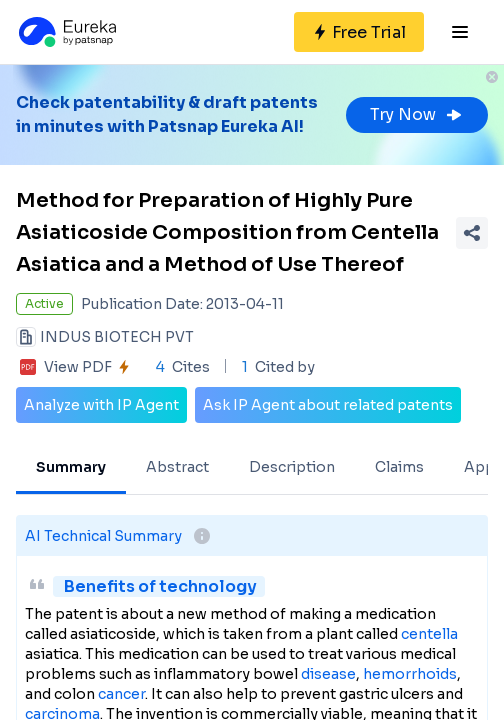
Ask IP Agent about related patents (328, 405)
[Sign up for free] (359, 32)
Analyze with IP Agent (101, 405)
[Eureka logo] (66, 32)
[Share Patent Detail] (472, 233)
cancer (121, 694)
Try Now (417, 114)
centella (429, 634)
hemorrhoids (410, 674)
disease (328, 674)
